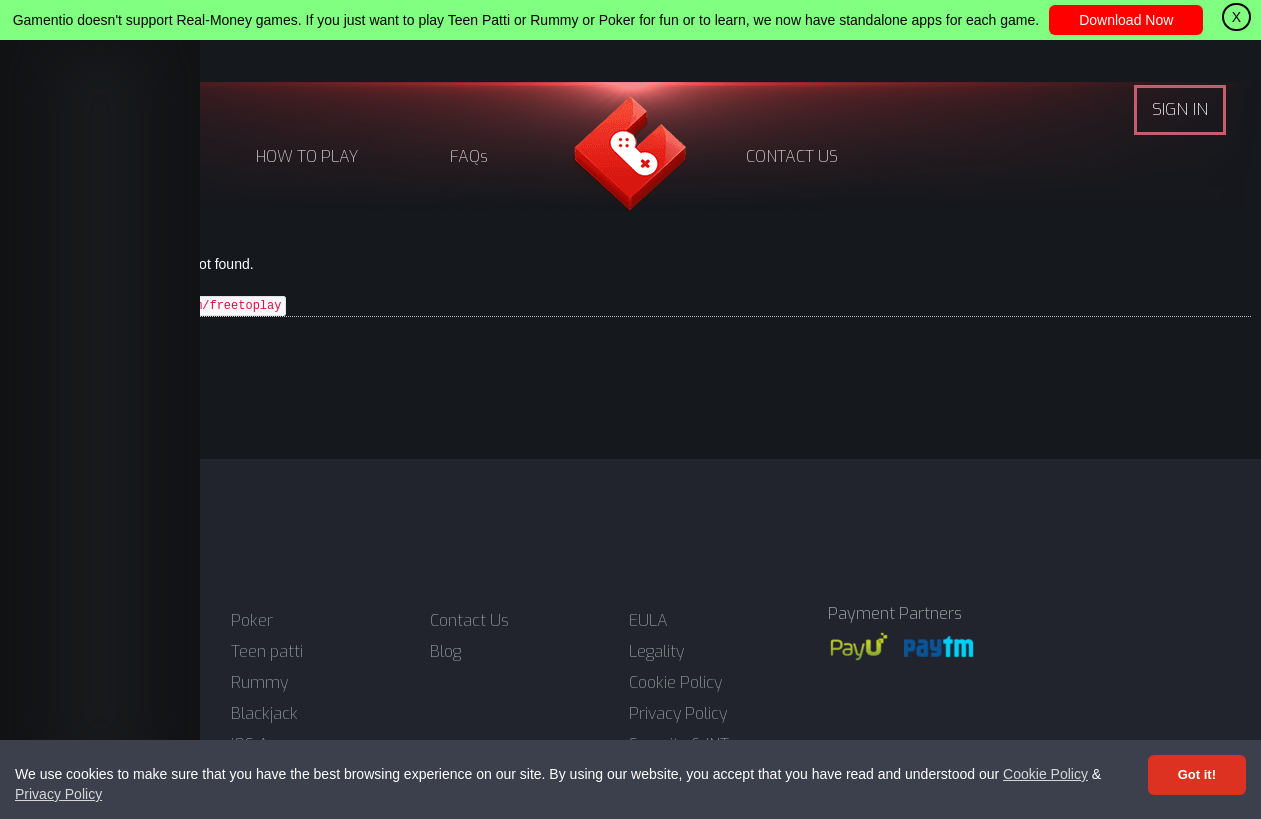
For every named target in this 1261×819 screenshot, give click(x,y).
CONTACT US (792, 156)
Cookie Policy (1045, 774)
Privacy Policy (58, 794)
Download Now (1126, 20)
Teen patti (267, 652)
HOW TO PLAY (307, 156)
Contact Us (469, 621)
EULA (648, 621)
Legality (656, 652)
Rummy (259, 683)
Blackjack (264, 714)
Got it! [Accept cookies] (1197, 774)
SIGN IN (1180, 109)
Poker (252, 621)
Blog (445, 652)
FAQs (469, 156)
